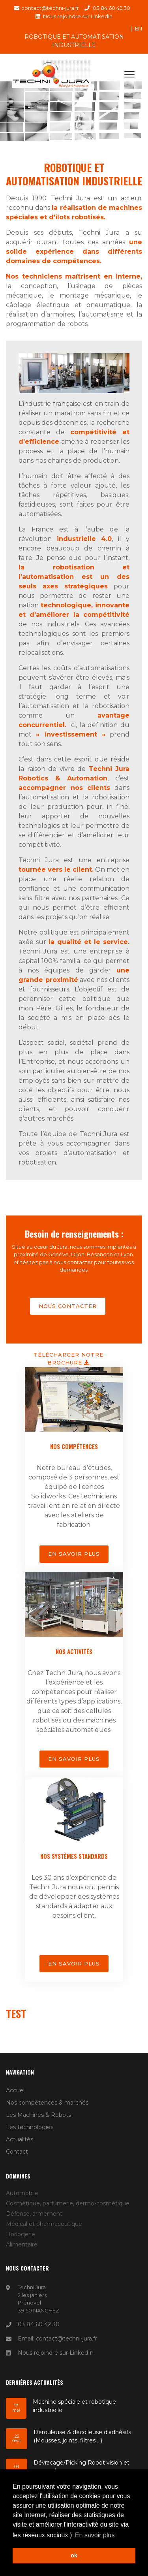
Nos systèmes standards (74, 1856)
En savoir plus (74, 1554)
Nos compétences (74, 1446)
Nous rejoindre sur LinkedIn (77, 16)
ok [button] (74, 2555)
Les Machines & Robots (38, 2114)
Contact (17, 2151)
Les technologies (29, 2127)
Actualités (19, 2139)
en (138, 28)
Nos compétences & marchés (47, 2102)
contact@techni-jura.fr (50, 8)
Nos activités (74, 1651)
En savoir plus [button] (95, 2535)
